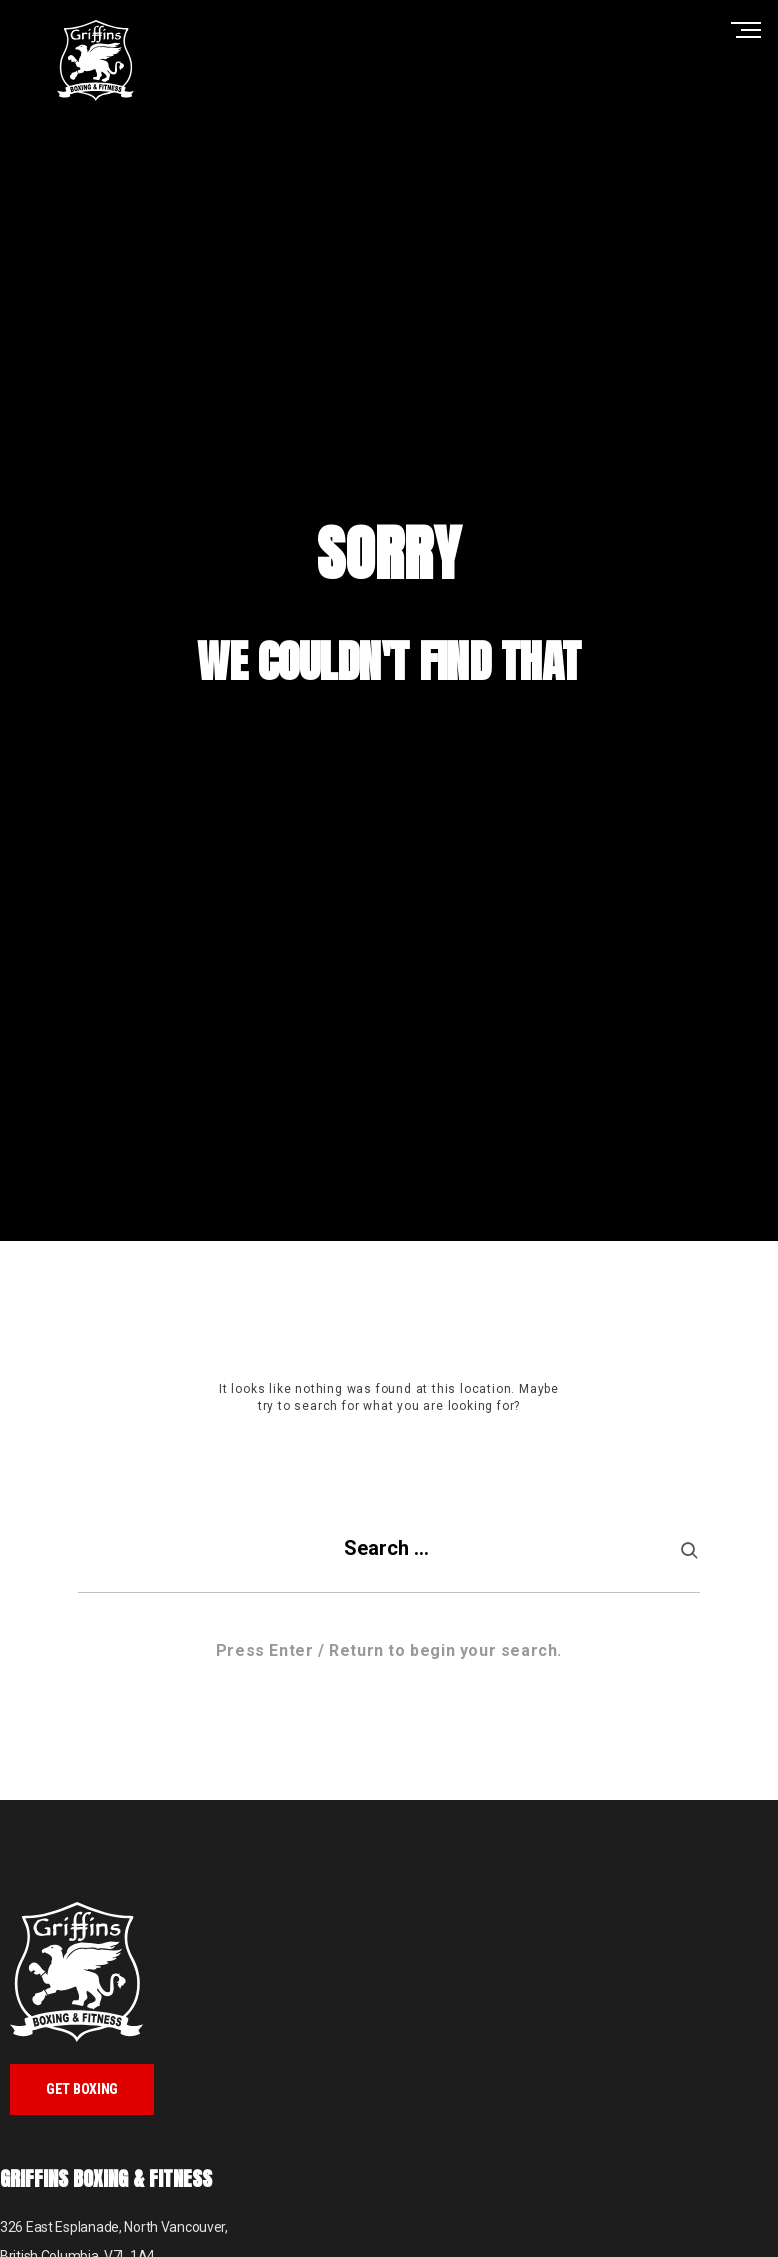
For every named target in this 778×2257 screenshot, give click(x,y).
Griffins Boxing (95, 60)
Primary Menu (751, 30)
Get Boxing (82, 2089)
